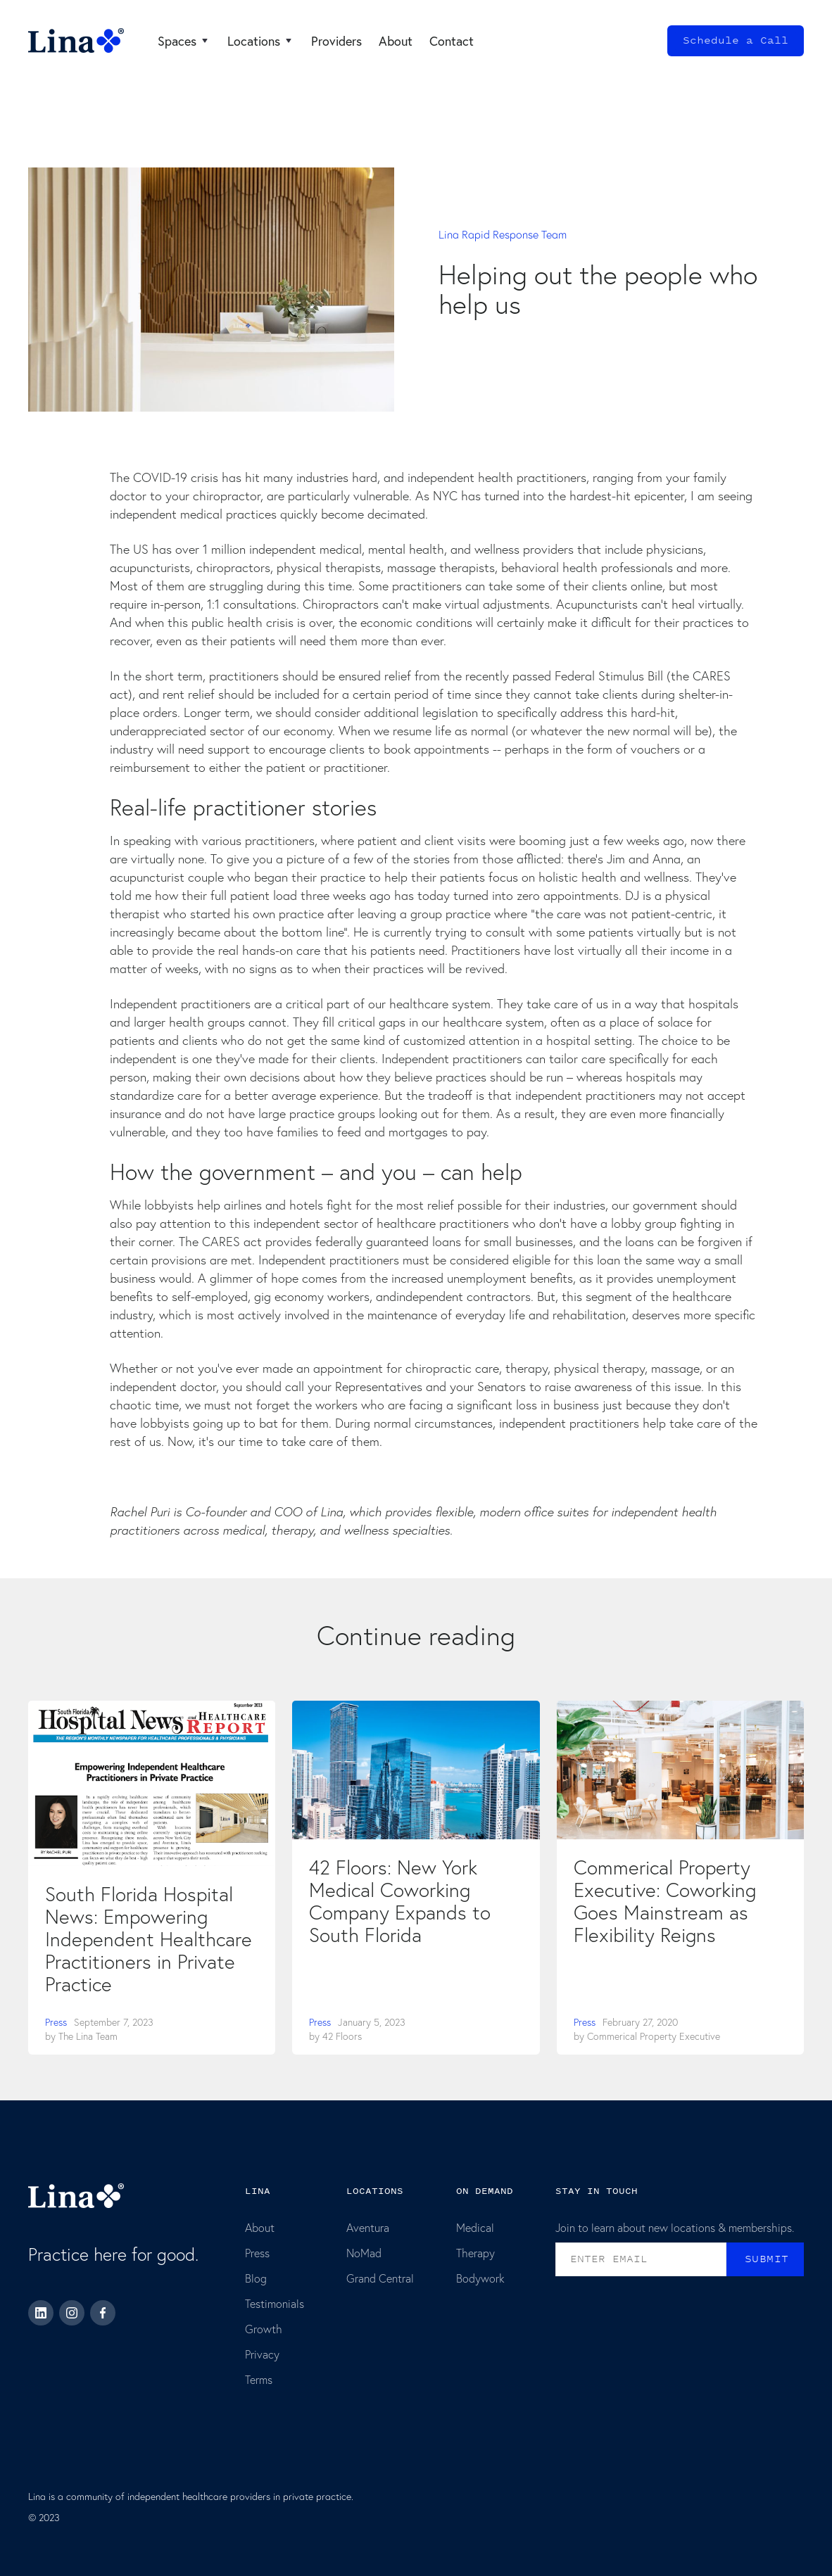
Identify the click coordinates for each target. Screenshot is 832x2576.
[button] (184, 40)
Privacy (262, 2354)
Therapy (475, 2252)
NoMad (364, 2252)
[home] (76, 41)
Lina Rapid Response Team (503, 234)
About (260, 2227)
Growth (263, 2328)
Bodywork (480, 2278)
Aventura (367, 2227)
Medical (475, 2227)
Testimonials (274, 2303)
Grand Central (380, 2278)
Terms (258, 2379)
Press (56, 2022)
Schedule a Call (735, 40)
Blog (256, 2278)
